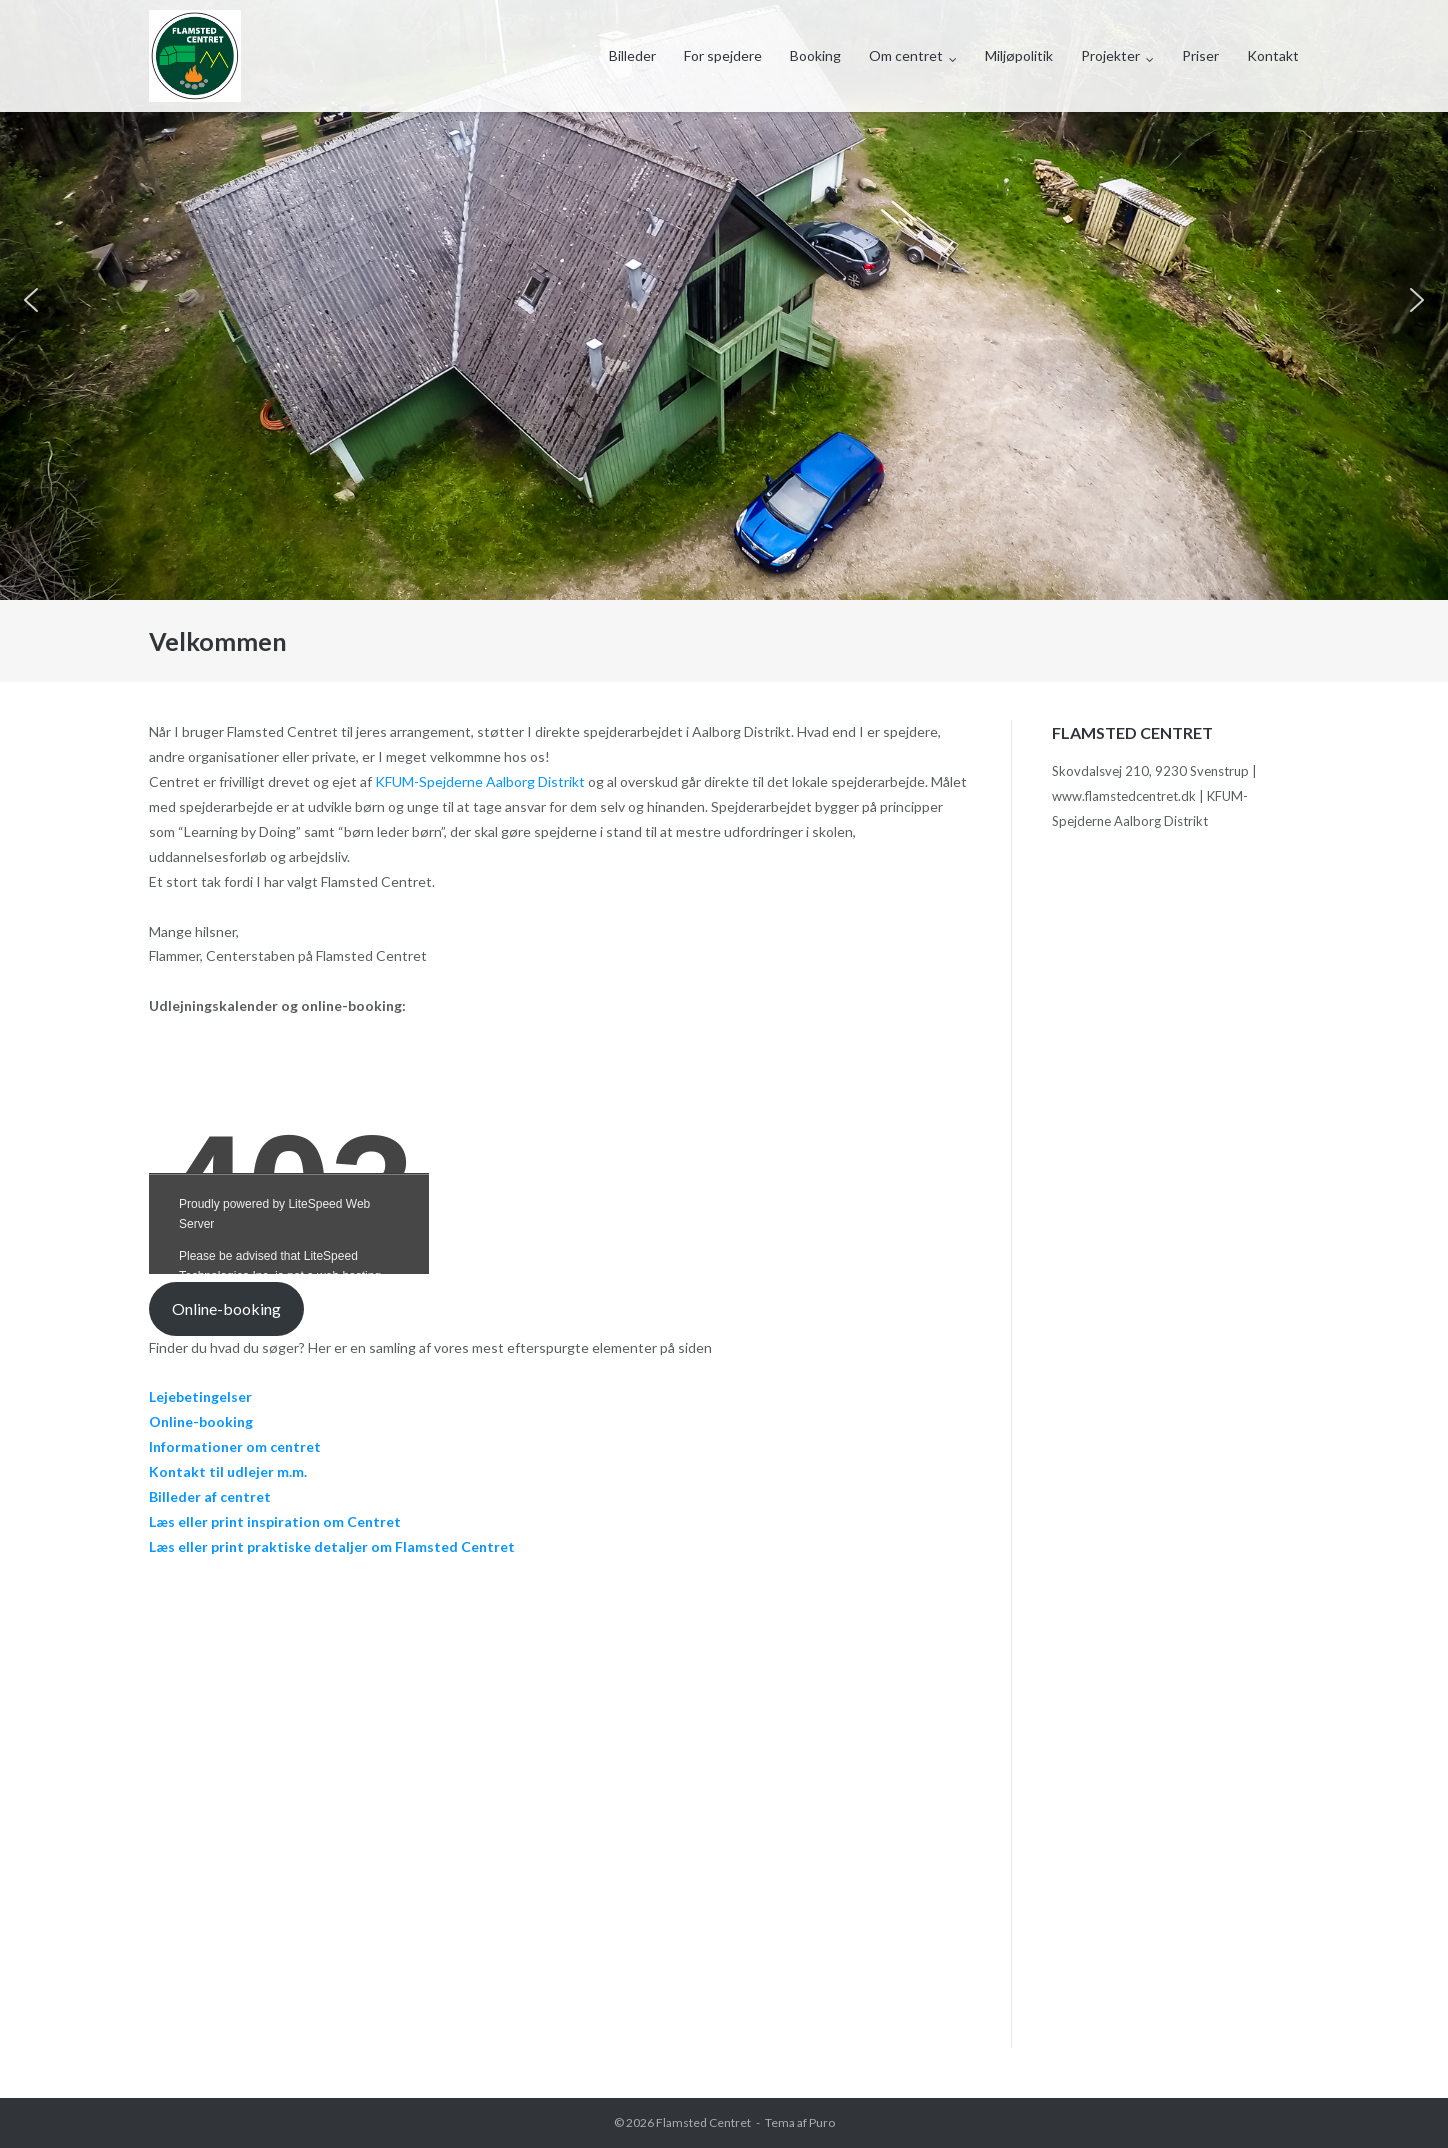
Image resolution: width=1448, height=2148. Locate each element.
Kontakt (1273, 55)
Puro (822, 2122)
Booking (815, 55)
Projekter (1110, 55)
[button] (31, 300)
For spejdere (723, 55)
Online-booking (226, 1308)
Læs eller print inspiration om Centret (275, 1521)
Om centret (906, 55)
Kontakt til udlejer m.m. (228, 1471)
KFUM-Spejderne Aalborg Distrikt (480, 781)
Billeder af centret (210, 1496)
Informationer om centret (235, 1446)
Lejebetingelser (200, 1396)
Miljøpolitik (1019, 55)
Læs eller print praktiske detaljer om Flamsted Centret (332, 1546)
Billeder (632, 55)
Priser (1200, 55)
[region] (724, 300)
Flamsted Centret (703, 2122)
